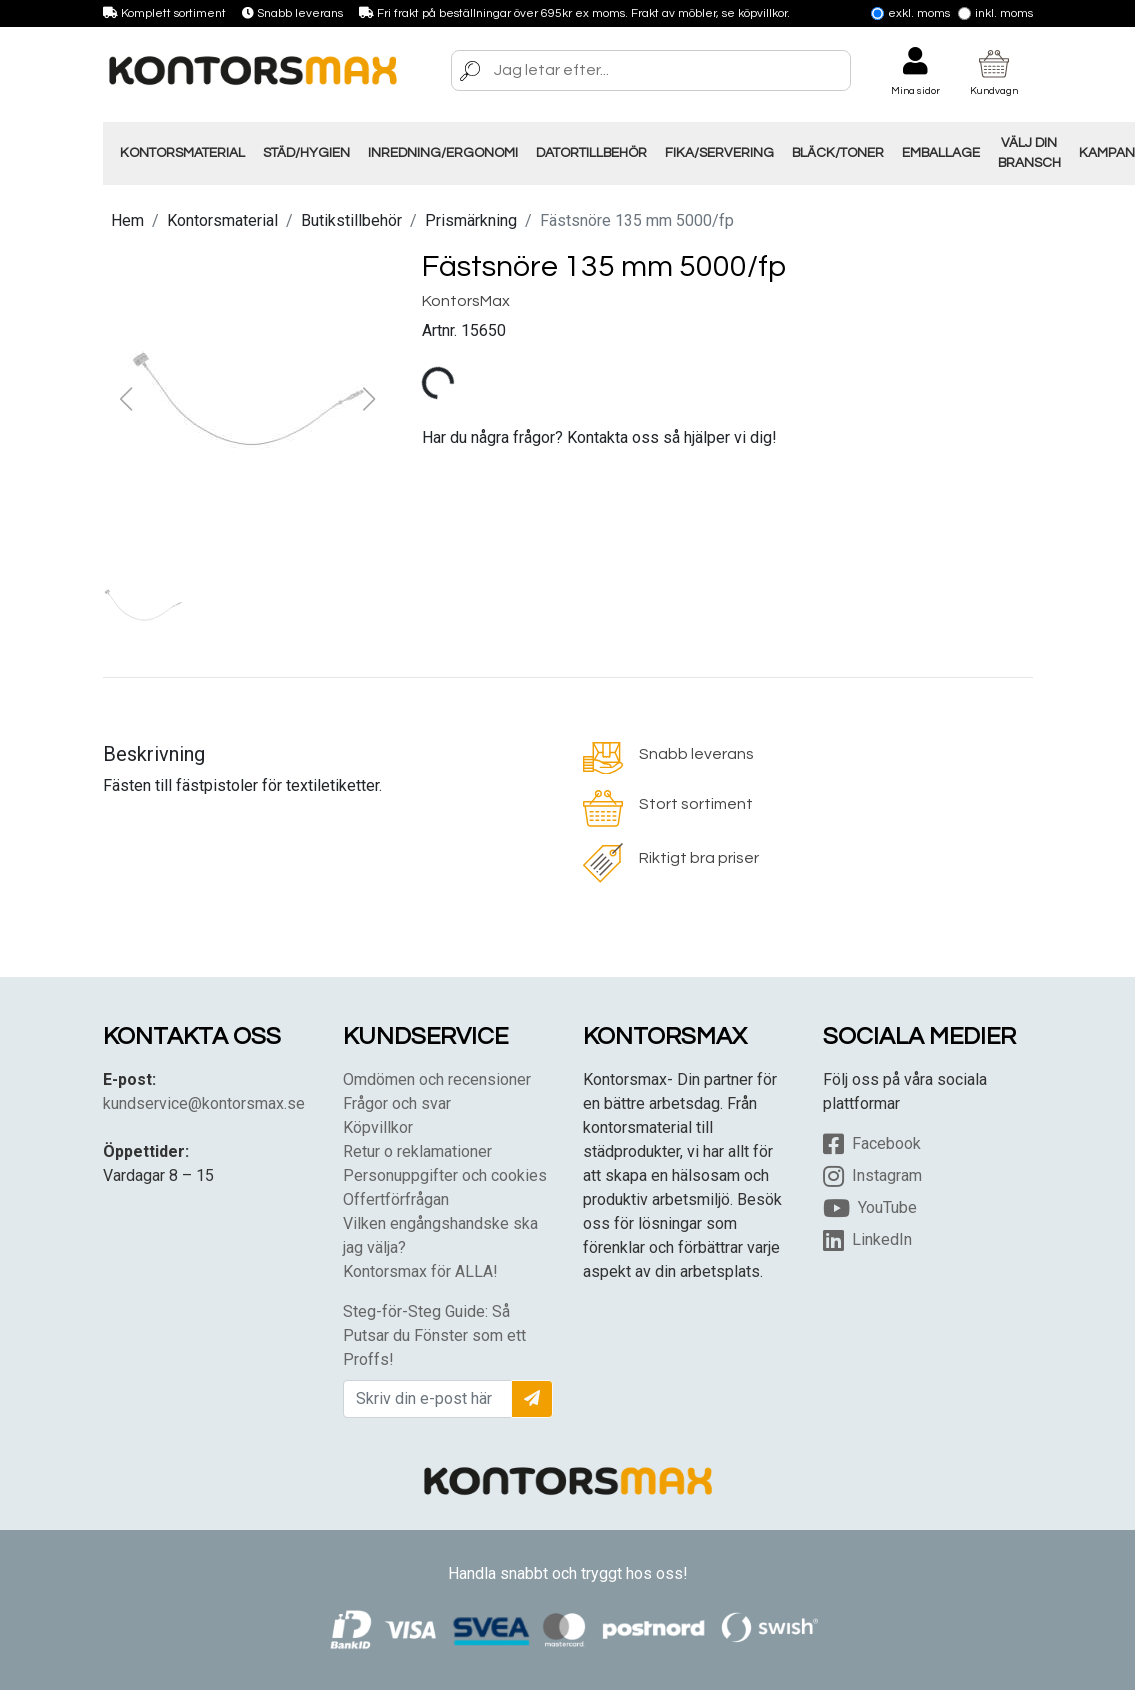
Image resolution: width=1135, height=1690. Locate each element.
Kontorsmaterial (182, 153)
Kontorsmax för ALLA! (420, 1271)
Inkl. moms (995, 13)
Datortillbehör (591, 153)
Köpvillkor (378, 1127)
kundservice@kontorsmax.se (204, 1103)
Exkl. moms (910, 13)
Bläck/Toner (838, 153)
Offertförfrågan (396, 1199)
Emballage (941, 153)
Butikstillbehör (351, 220)
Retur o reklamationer (417, 1151)
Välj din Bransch (1029, 153)
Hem (127, 220)
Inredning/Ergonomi (443, 153)
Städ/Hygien (306, 153)
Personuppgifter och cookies (445, 1175)
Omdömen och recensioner (437, 1079)
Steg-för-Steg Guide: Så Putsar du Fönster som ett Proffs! (434, 1335)
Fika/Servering (719, 153)
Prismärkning (471, 220)
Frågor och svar (397, 1103)
